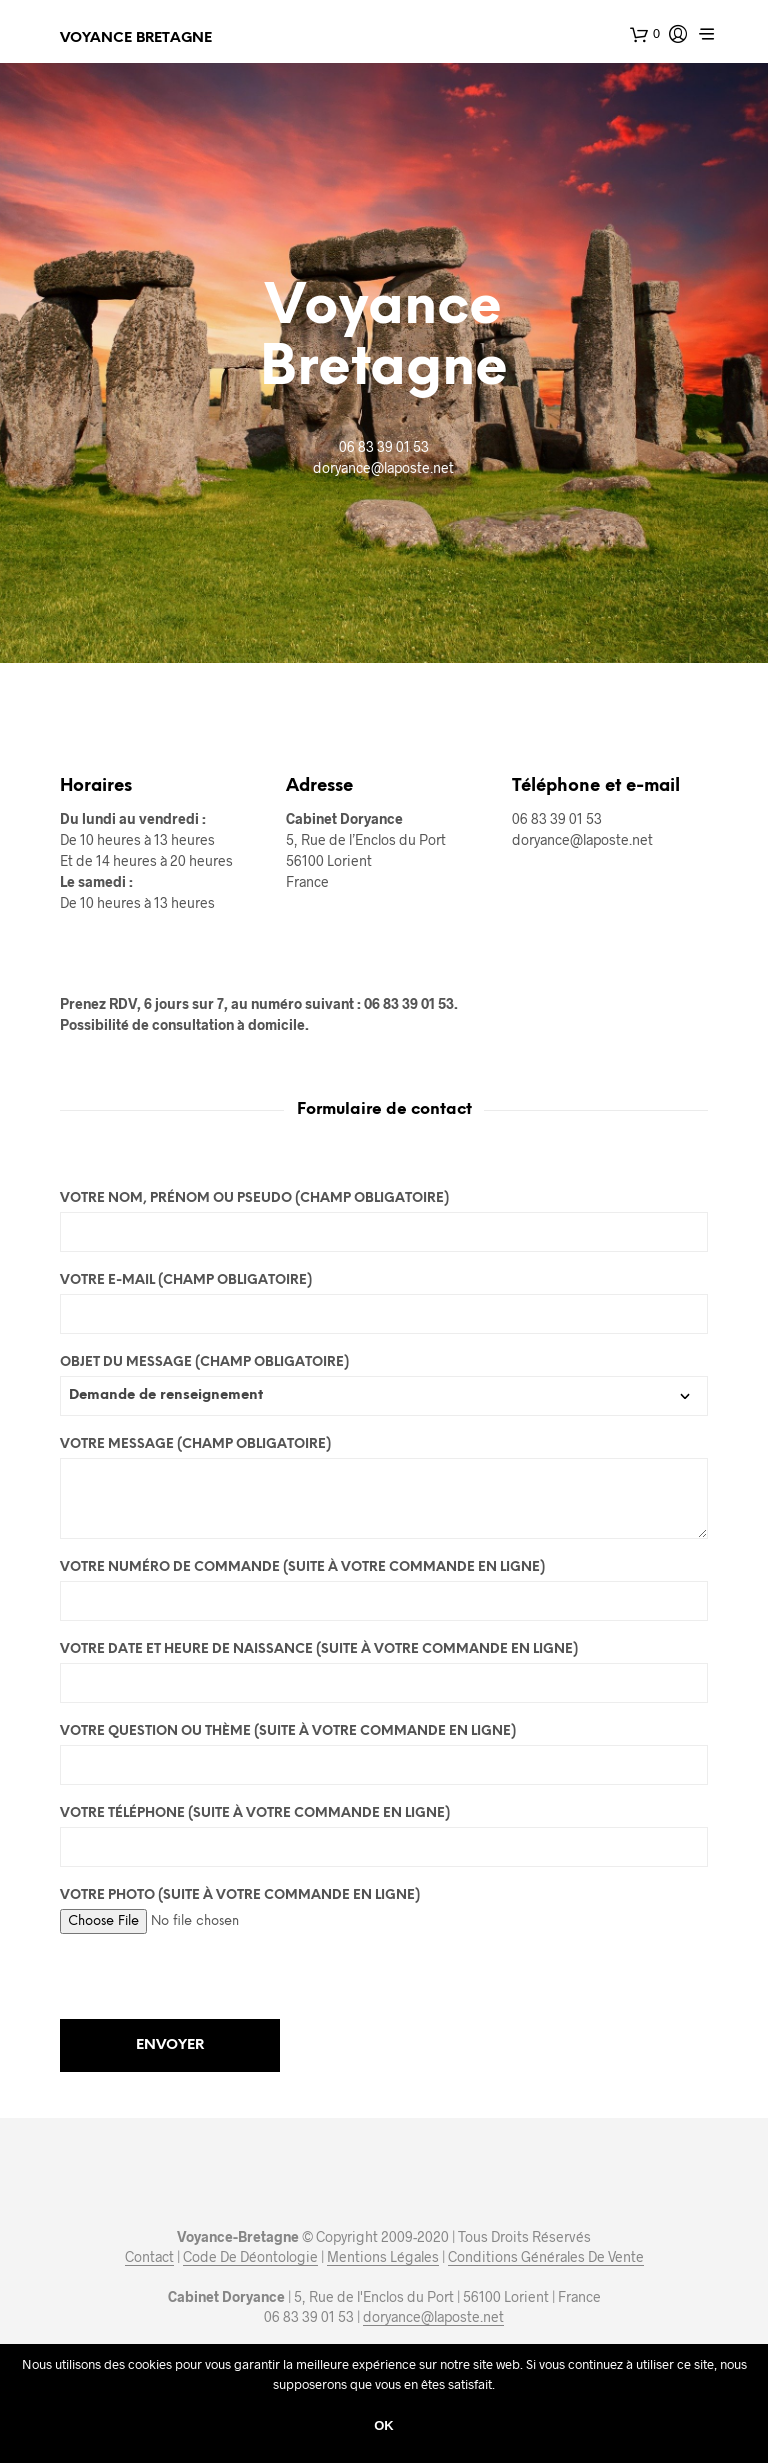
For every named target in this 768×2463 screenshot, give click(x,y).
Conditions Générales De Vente (546, 2257)
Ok (384, 2425)
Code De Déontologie (250, 2257)
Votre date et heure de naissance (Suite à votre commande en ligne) (384, 1673)
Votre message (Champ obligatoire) (384, 1488)
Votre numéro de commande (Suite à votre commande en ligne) (384, 1591)
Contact (149, 2257)
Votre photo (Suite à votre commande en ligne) (384, 1908)
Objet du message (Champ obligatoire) (384, 1379)
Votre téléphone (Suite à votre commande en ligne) (384, 1837)
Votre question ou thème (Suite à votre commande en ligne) (384, 1755)
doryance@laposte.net (433, 2317)
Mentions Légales (383, 2257)
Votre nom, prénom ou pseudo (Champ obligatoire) (384, 1222)
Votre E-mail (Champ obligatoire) (384, 1304)
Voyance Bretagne (136, 38)
